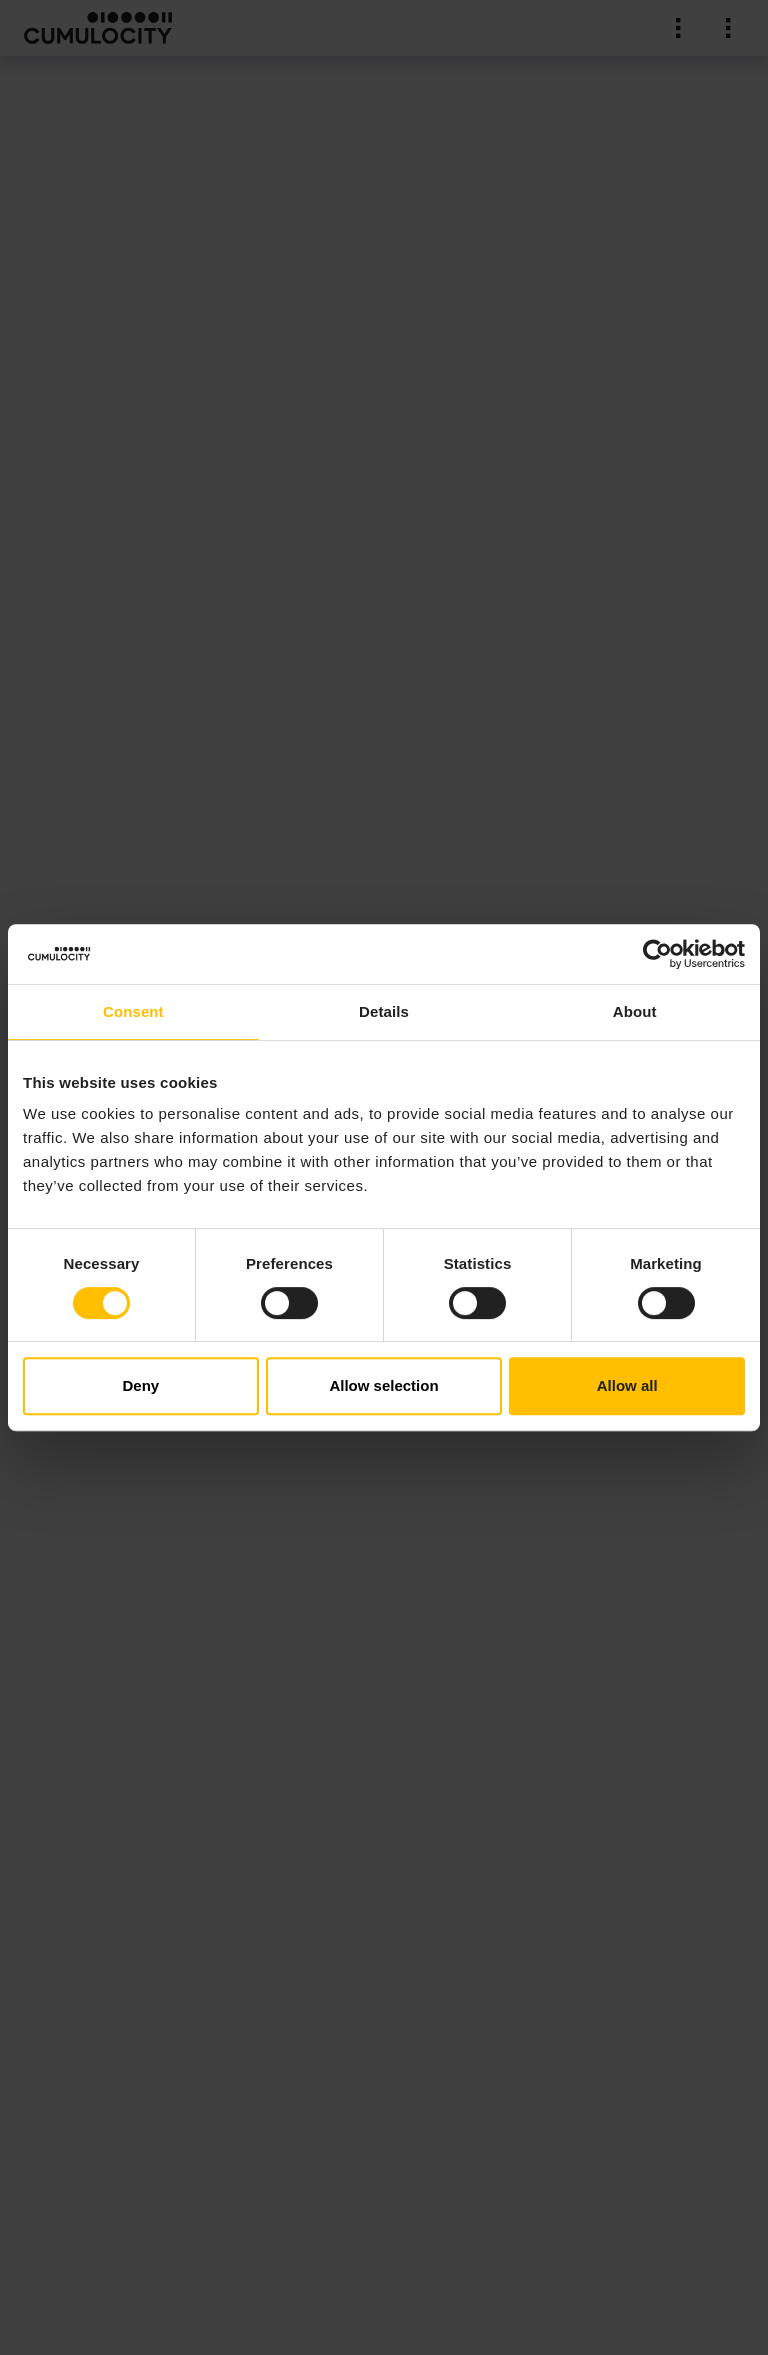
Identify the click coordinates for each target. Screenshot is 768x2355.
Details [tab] (384, 1011)
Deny (140, 1385)
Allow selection (383, 1385)
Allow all (627, 1385)
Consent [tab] (133, 1011)
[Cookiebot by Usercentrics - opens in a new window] (657, 954)
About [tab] (635, 1011)
